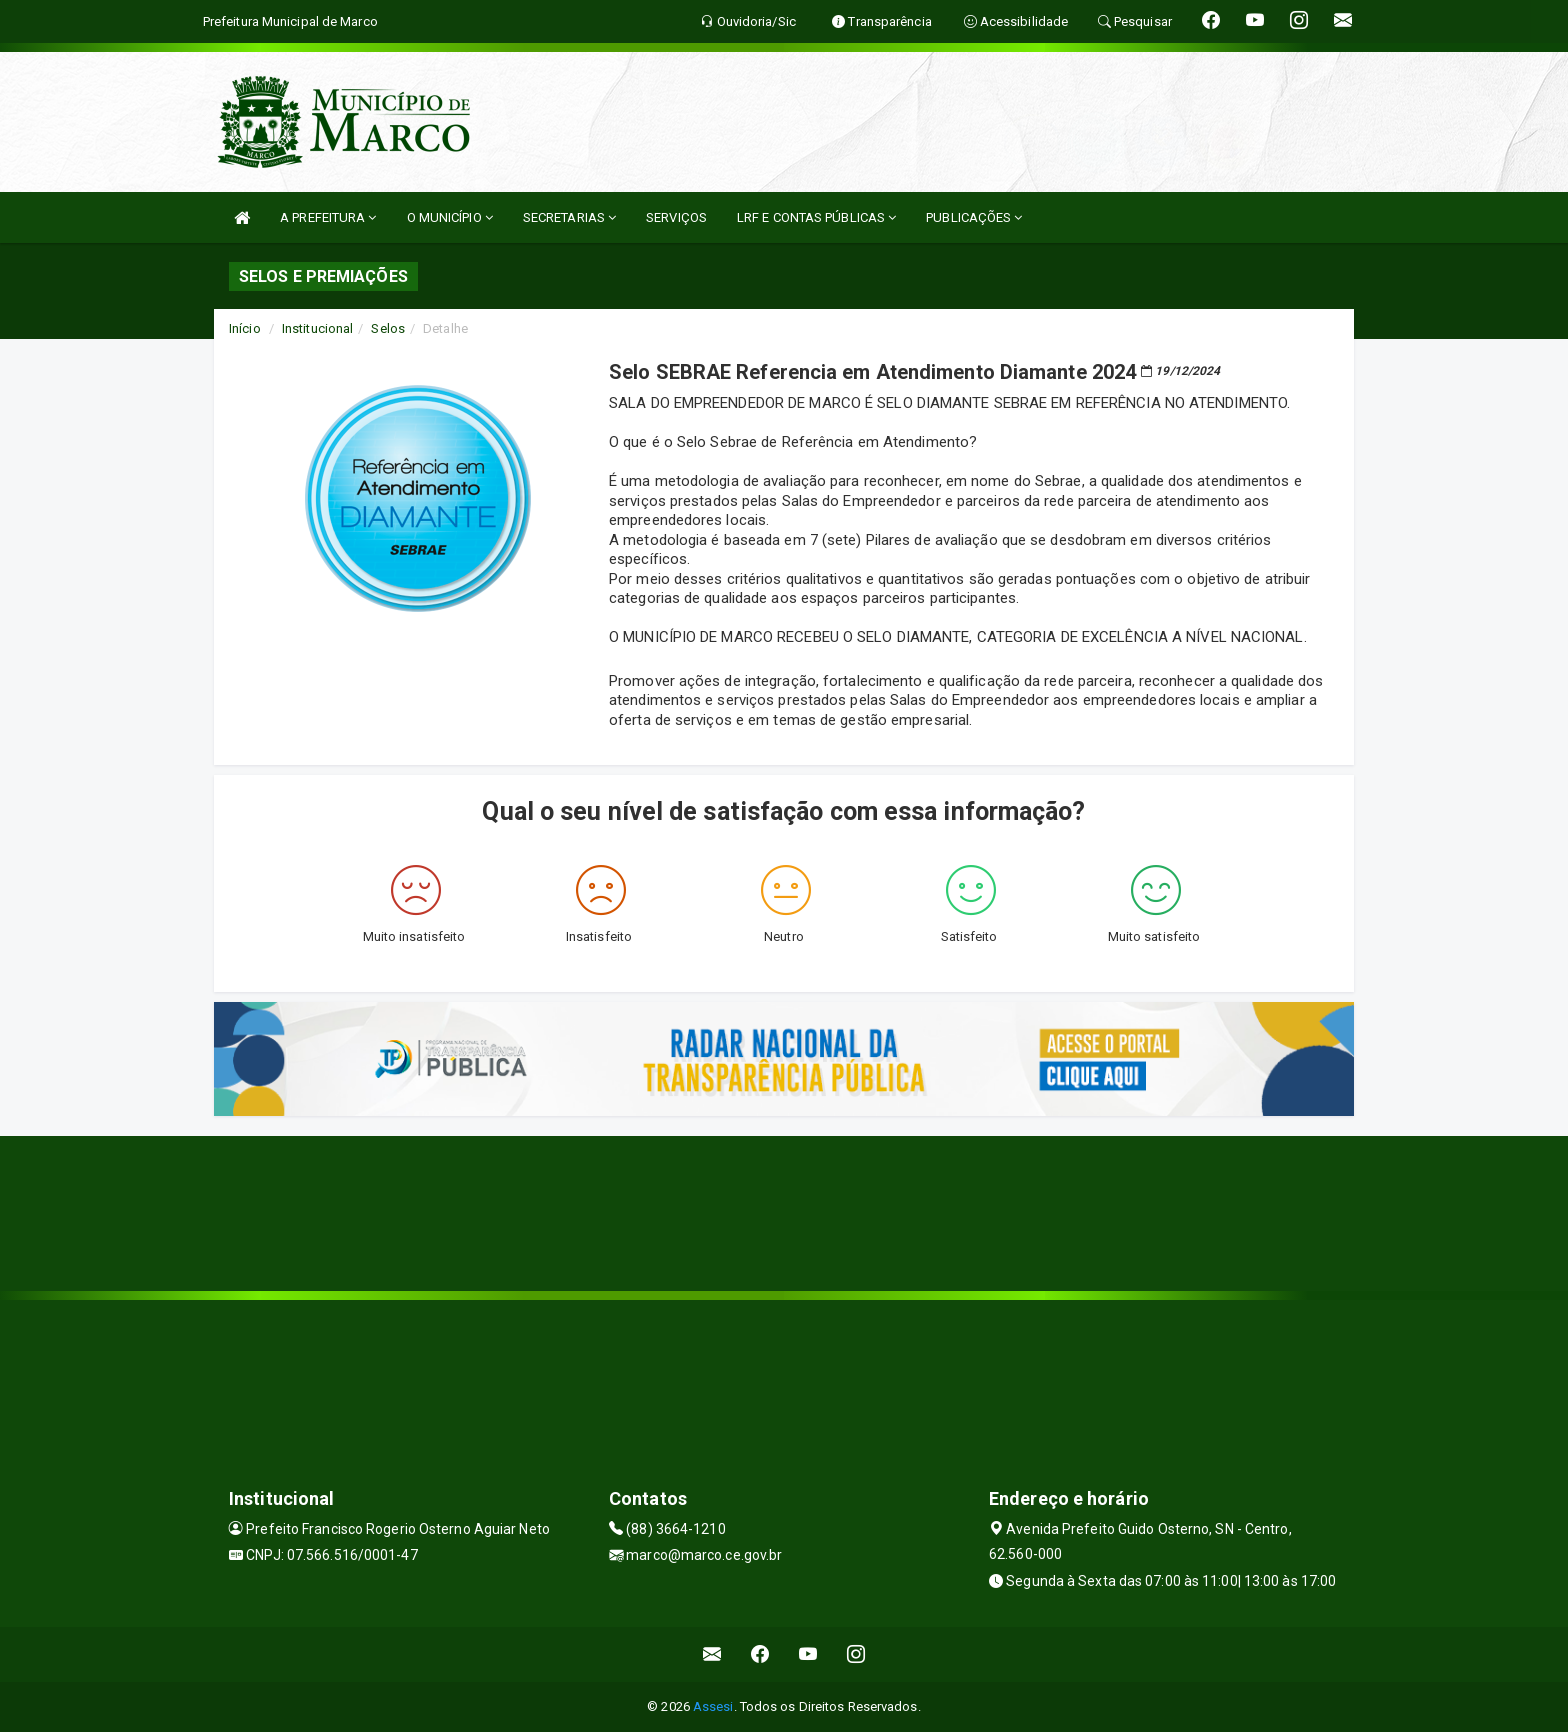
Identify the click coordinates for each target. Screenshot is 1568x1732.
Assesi (713, 1706)
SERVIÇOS (676, 217)
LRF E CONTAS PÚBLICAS (816, 217)
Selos (388, 328)
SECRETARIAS (569, 217)
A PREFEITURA (328, 217)
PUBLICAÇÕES (974, 217)
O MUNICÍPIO (450, 217)
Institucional (317, 328)
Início (245, 328)
